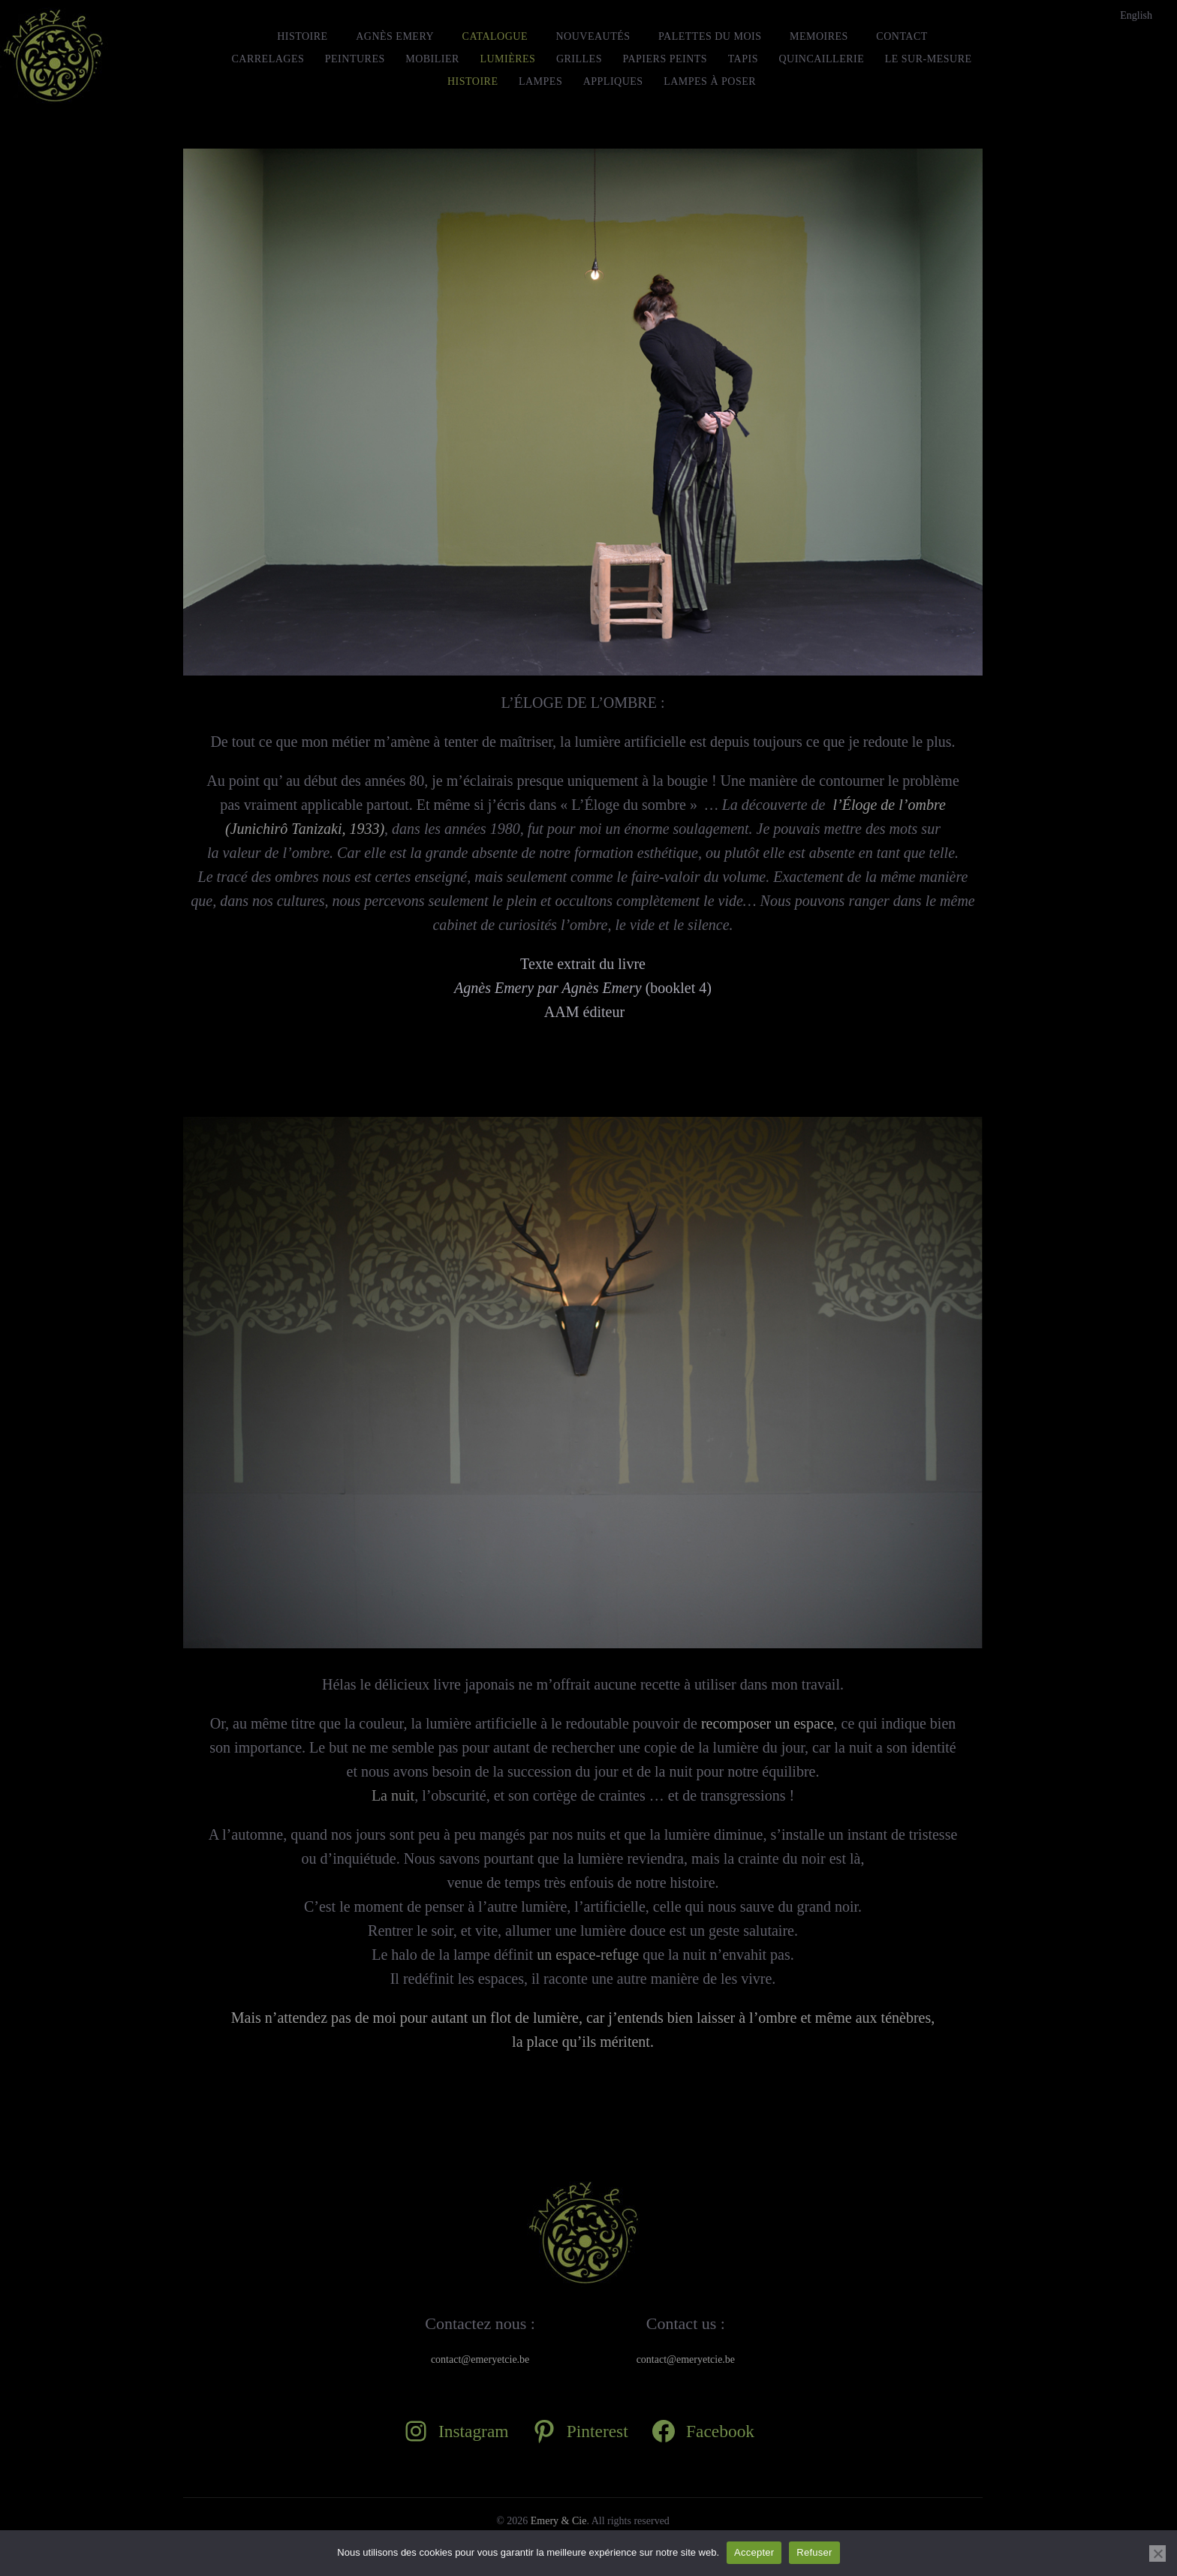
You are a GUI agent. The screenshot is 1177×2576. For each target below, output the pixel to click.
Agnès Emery (395, 36)
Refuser (814, 2552)
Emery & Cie (559, 2520)
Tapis (743, 59)
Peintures (355, 59)
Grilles (579, 59)
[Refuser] (1157, 2553)
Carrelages (267, 59)
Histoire (472, 81)
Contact (902, 36)
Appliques (613, 81)
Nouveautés (592, 36)
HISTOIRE (302, 36)
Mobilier (432, 59)
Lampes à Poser (710, 81)
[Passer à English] (1136, 16)
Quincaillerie (821, 59)
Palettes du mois (709, 36)
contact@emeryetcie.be (480, 2359)
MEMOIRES (819, 36)
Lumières (507, 59)
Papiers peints (664, 59)
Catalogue (495, 36)
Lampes (540, 81)
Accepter (754, 2552)
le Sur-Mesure (928, 59)
